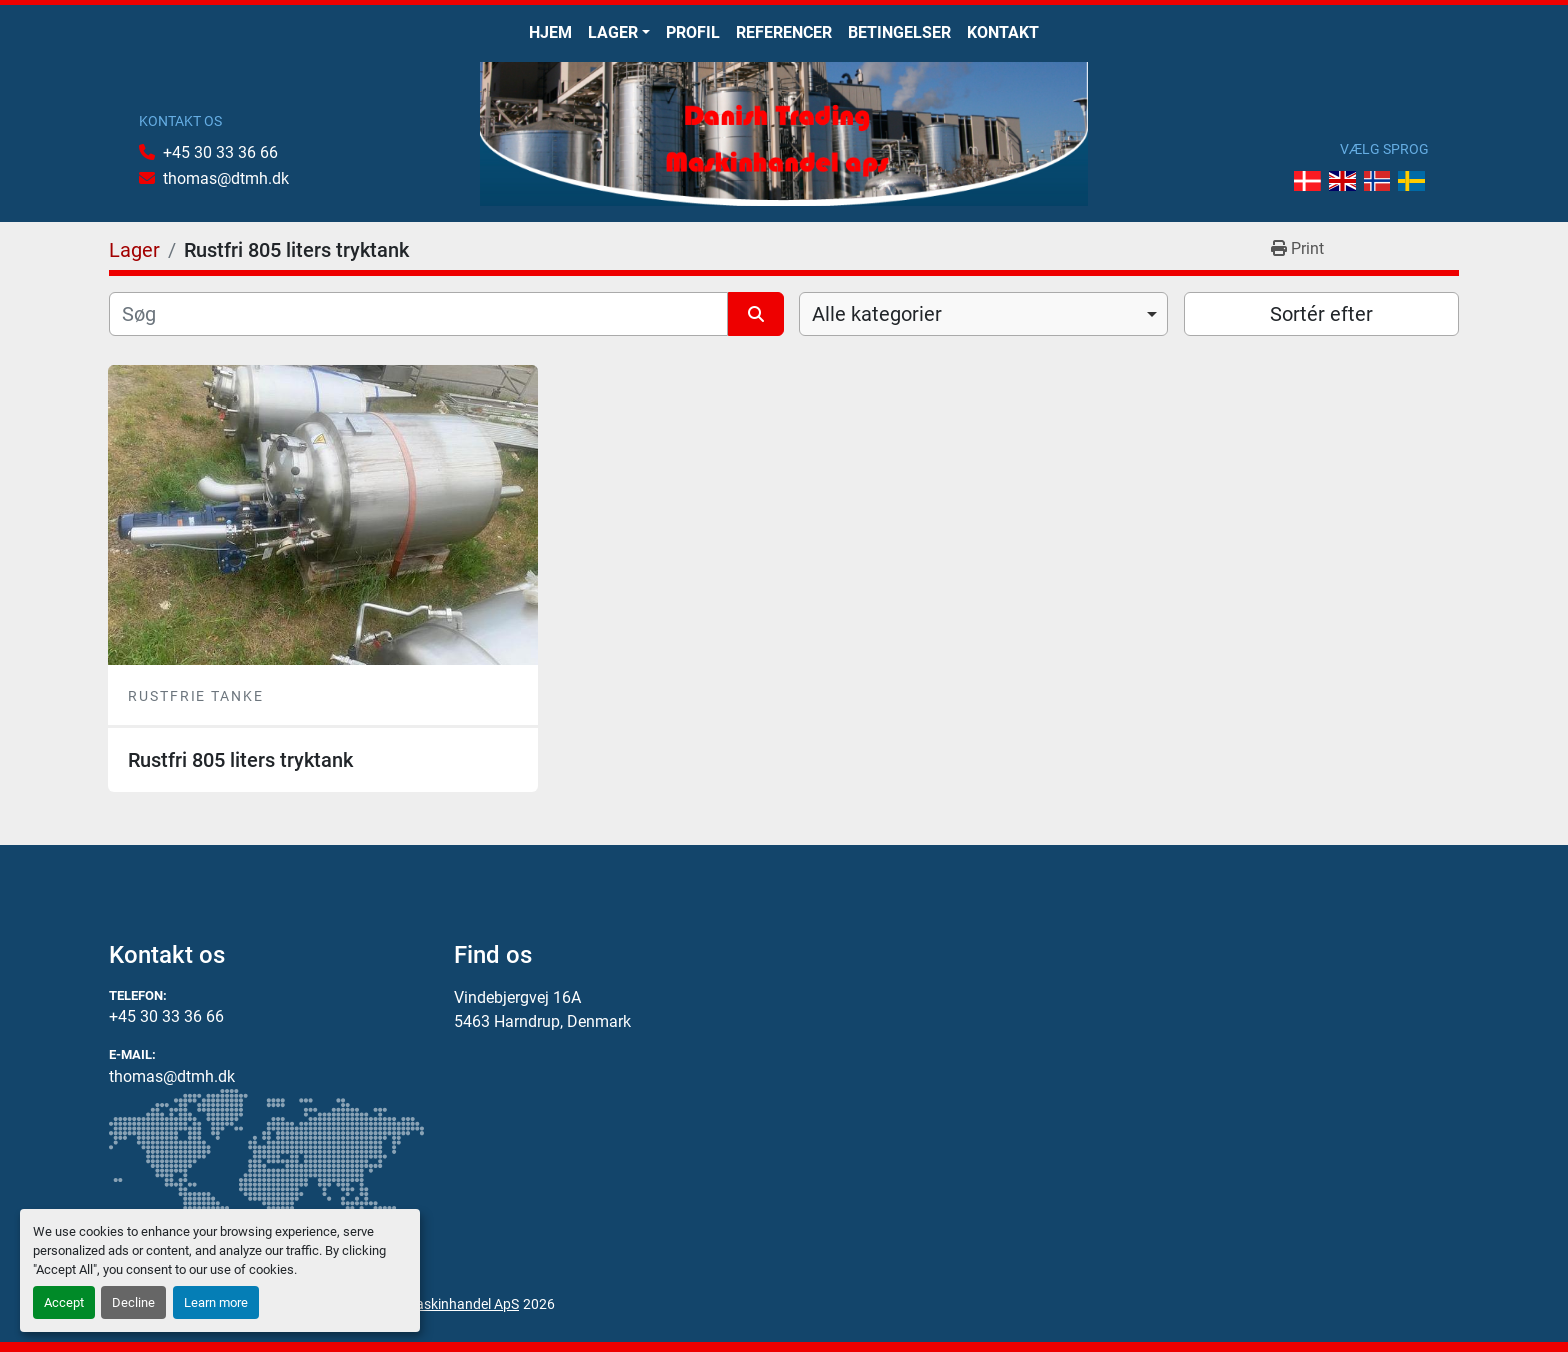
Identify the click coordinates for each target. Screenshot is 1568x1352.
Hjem (550, 32)
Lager (613, 32)
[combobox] (983, 314)
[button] (619, 33)
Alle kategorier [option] (877, 314)
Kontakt (1003, 32)
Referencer (784, 32)
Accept (64, 1302)
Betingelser (899, 32)
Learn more (216, 1302)
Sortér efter (1321, 314)
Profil (693, 32)
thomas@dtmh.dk (226, 178)
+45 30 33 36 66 (220, 152)
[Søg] (418, 314)
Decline (133, 1302)
